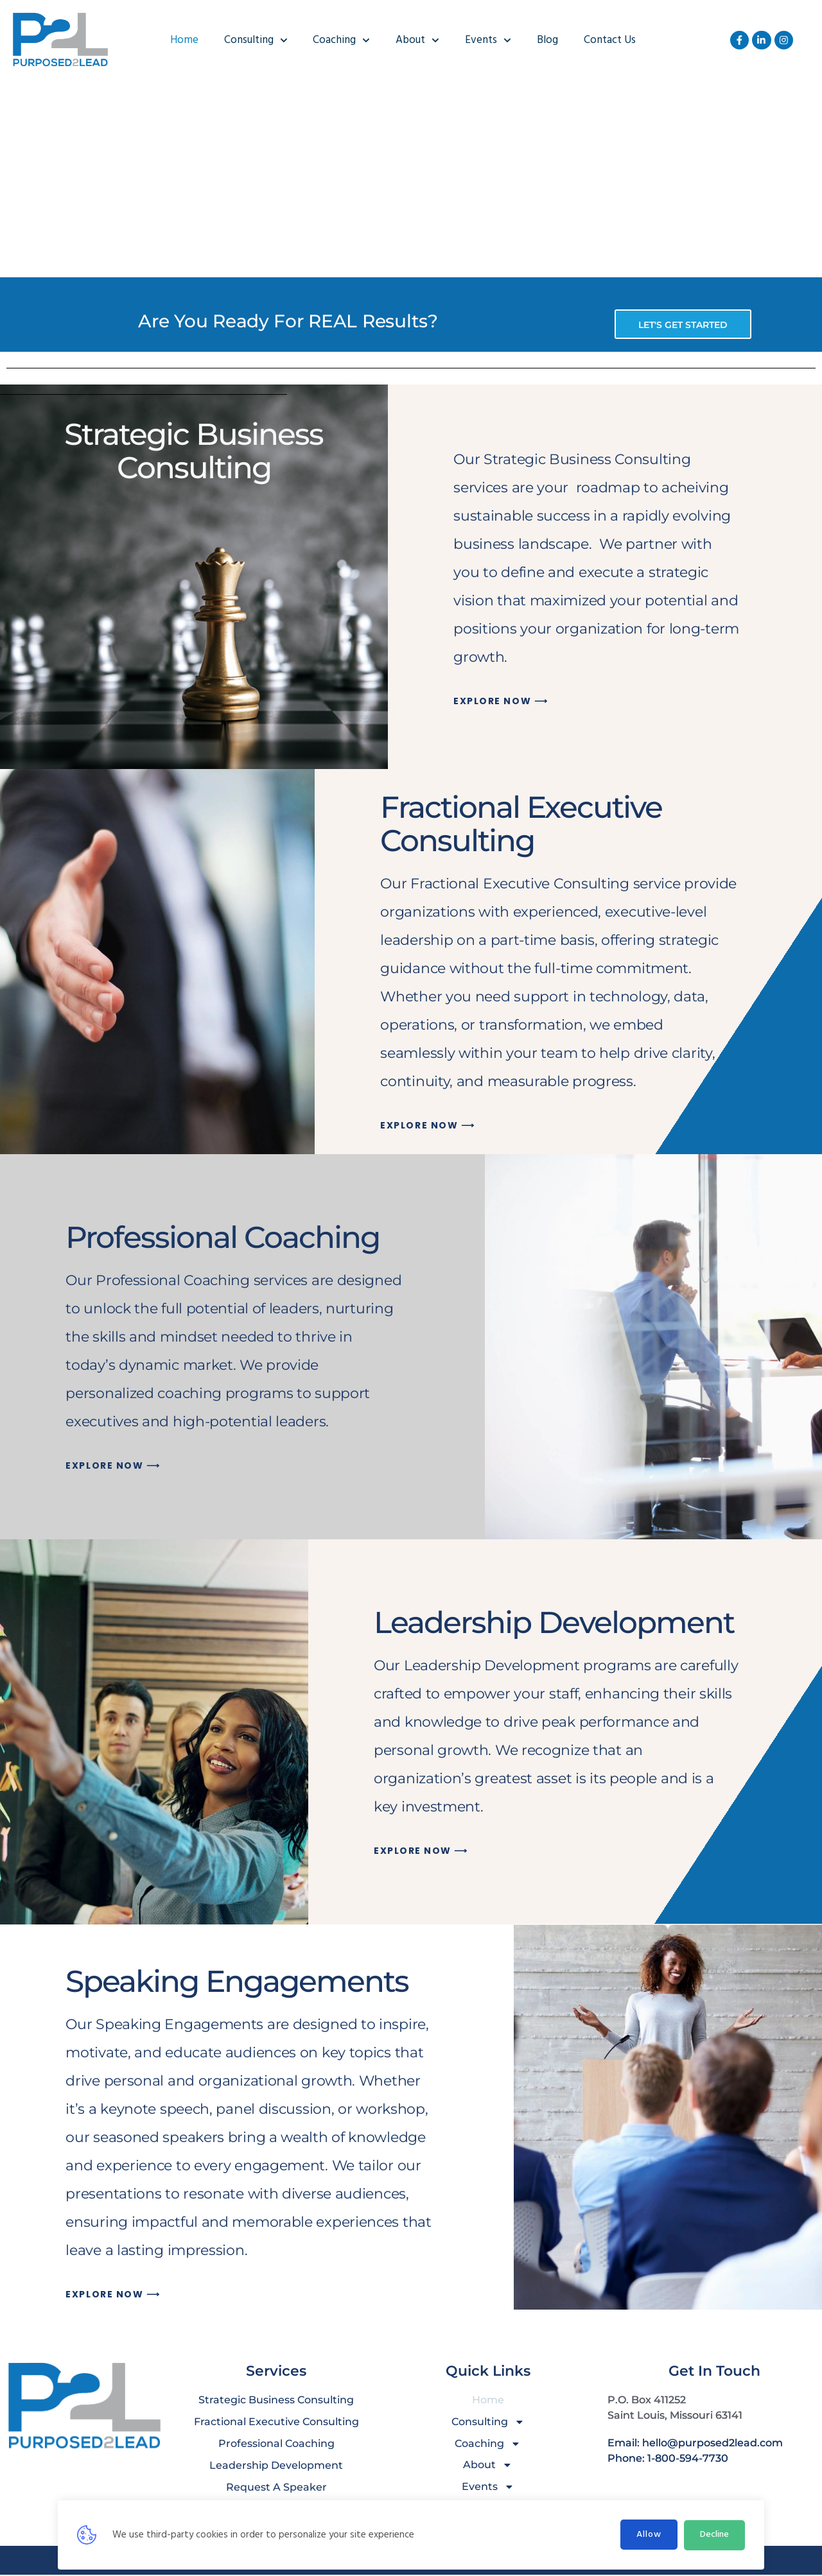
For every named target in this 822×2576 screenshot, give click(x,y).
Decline (714, 2534)
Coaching (341, 40)
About (417, 40)
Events (488, 40)
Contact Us (610, 40)
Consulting (256, 40)
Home (184, 40)
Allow (648, 2534)
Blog (547, 40)
